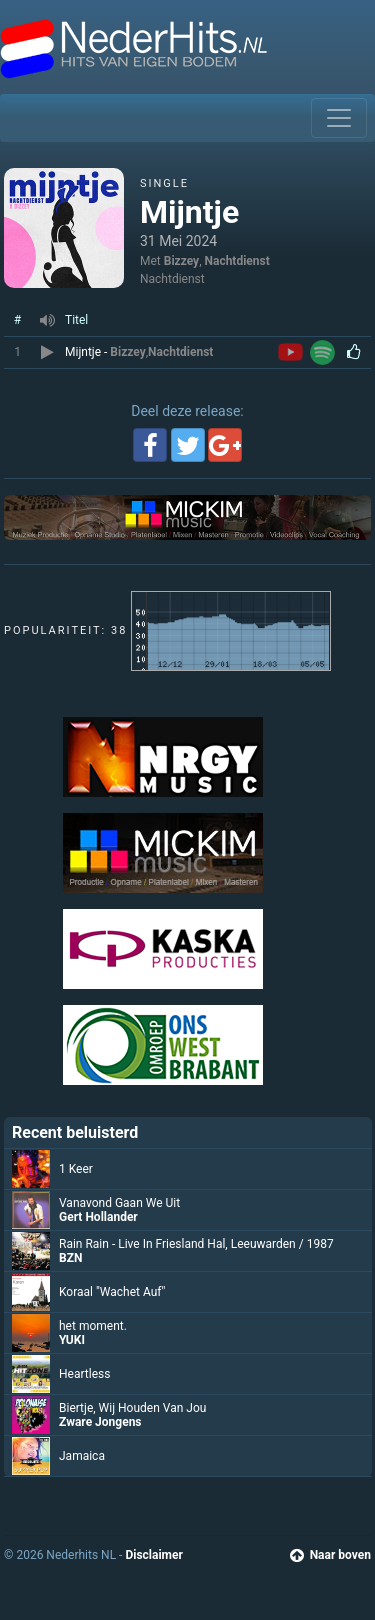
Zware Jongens (100, 1422)
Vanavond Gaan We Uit (119, 1203)
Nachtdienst (237, 261)
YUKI (72, 1340)
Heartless (84, 1374)
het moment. (93, 1326)
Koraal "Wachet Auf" (112, 1292)
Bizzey (181, 261)
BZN (70, 1258)
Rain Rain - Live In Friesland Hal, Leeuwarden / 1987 (196, 1244)
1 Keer (76, 1169)
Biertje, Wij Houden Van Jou (132, 1408)
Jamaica (82, 1456)
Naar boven (330, 1555)
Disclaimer (153, 1555)
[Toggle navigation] (339, 118)
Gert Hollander (98, 1217)
